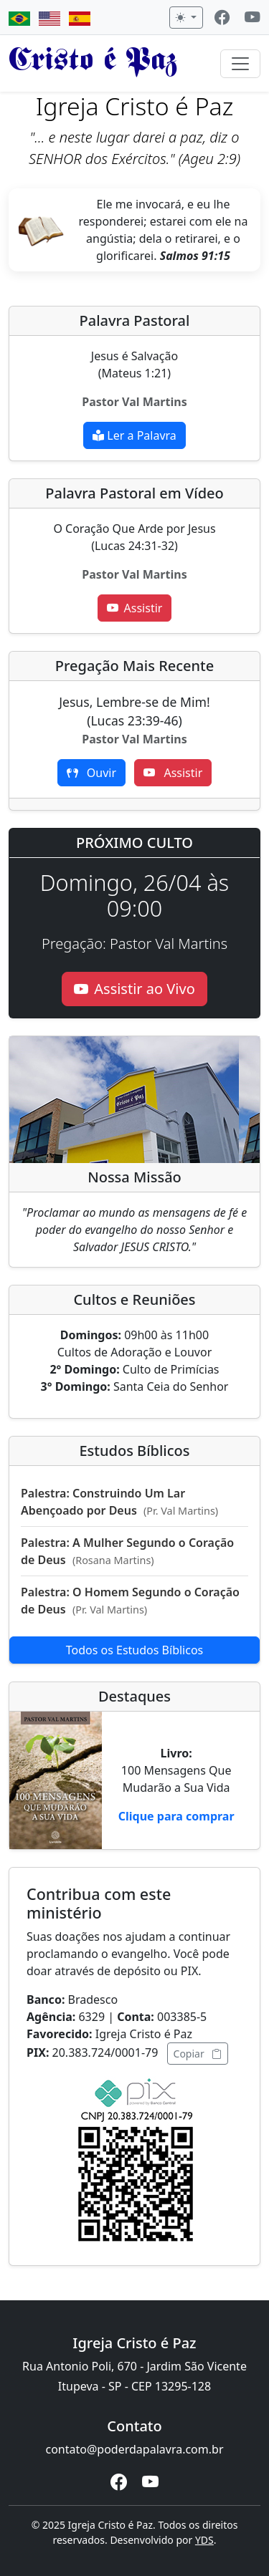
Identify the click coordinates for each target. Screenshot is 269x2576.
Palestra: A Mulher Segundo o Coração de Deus (127, 1551)
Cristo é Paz (93, 63)
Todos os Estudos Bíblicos (135, 1650)
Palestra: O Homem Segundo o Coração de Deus (130, 1600)
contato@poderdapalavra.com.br (135, 2449)
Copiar (198, 2053)
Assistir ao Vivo (134, 988)
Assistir (135, 608)
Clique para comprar (176, 1816)
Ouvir (91, 773)
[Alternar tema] (186, 17)
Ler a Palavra (134, 435)
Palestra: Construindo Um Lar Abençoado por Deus (119, 1501)
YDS (204, 2540)
